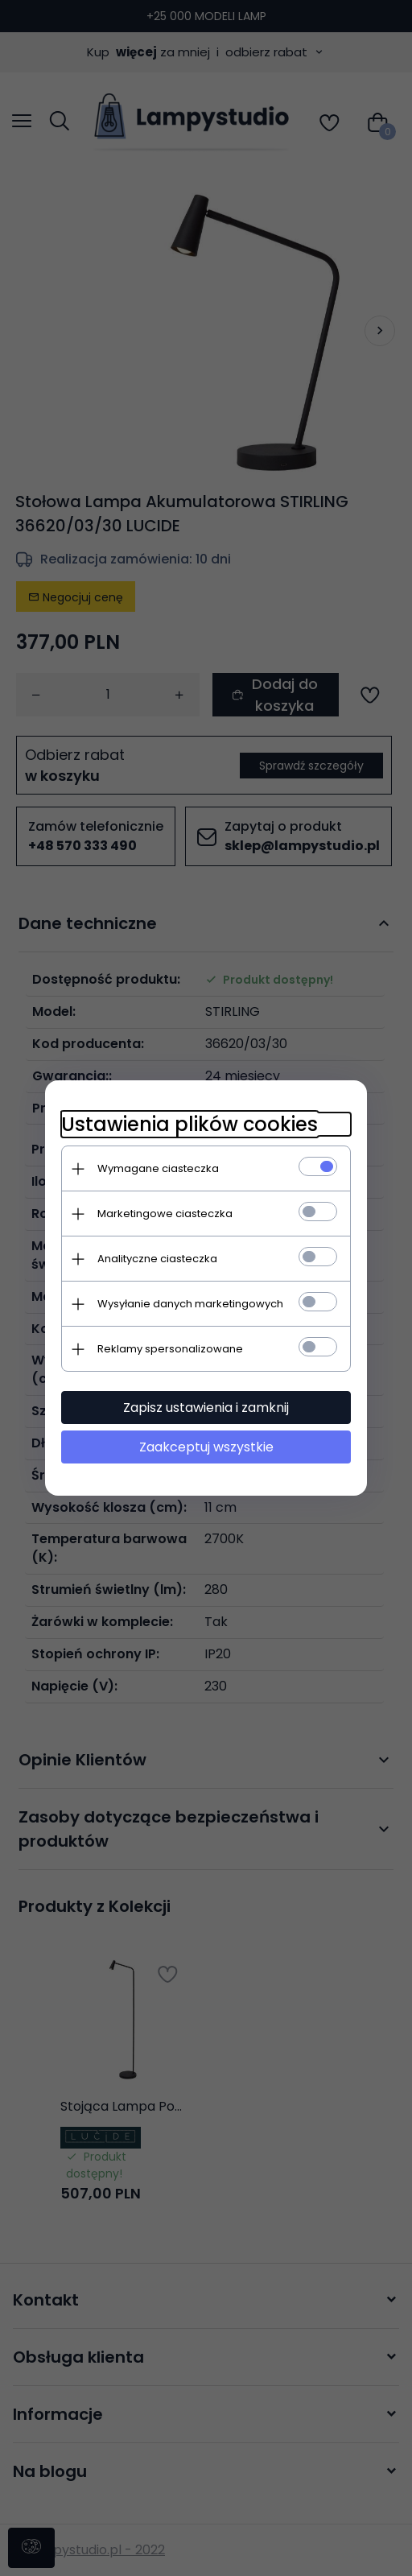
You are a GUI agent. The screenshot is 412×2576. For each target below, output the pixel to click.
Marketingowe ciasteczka (165, 1213)
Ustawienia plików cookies (189, 1124)
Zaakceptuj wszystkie (206, 1447)
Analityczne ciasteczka (157, 1258)
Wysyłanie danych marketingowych (190, 1303)
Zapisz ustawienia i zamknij (206, 1407)
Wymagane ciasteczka (158, 1168)
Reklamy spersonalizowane (170, 1348)
